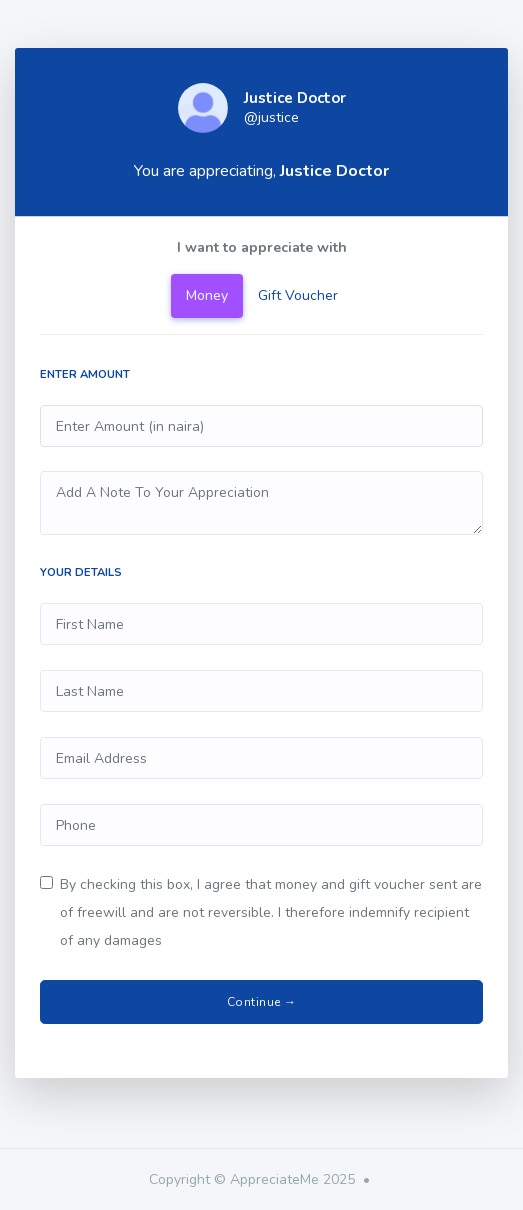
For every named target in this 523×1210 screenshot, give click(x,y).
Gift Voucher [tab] (298, 295)
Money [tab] (207, 295)
